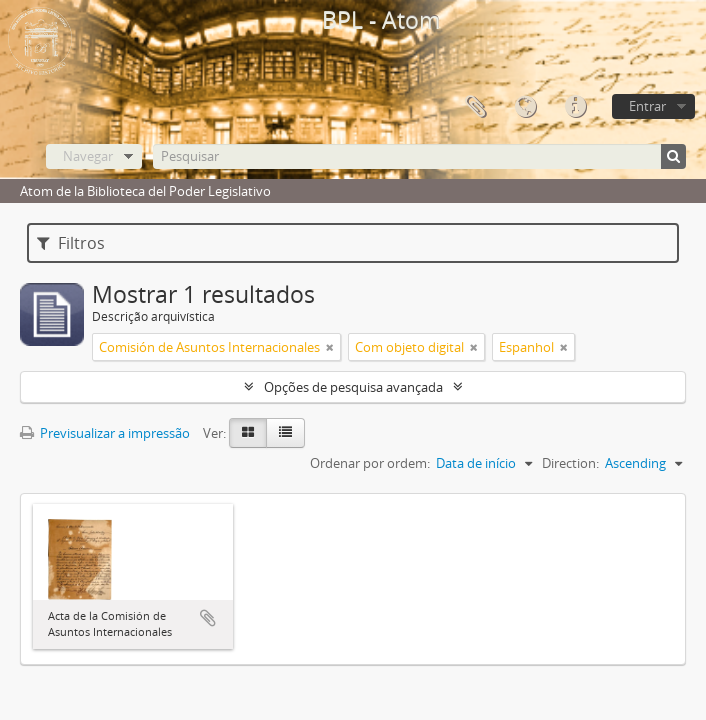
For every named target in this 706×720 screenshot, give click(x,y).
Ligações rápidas (575, 107)
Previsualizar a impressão (105, 433)
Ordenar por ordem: (370, 463)
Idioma (525, 107)
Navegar (88, 156)
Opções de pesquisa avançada (353, 387)
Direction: (570, 463)
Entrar (647, 106)
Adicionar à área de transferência (208, 618)
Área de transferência (475, 107)
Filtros (71, 243)
